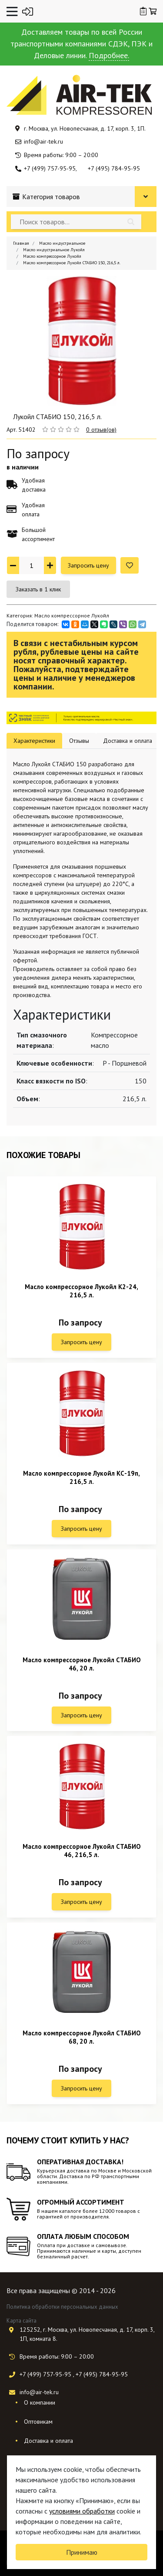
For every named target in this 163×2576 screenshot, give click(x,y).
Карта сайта (22, 2320)
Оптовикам (38, 2421)
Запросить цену (88, 565)
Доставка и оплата (48, 2441)
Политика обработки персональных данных (62, 2306)
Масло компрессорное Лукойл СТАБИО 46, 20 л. (82, 1664)
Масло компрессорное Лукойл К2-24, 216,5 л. (81, 1291)
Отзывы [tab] (79, 741)
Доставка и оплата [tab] (127, 741)
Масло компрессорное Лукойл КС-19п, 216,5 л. (81, 1477)
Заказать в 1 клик (38, 589)
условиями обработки (82, 2511)
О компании (39, 2402)
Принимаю (81, 2552)
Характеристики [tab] (34, 741)
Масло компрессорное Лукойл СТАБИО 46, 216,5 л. (82, 1850)
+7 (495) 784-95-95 (114, 168)
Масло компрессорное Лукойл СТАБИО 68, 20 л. (82, 2037)
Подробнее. (109, 55)
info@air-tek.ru (43, 141)
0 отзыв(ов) (101, 429)
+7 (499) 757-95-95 (50, 168)
